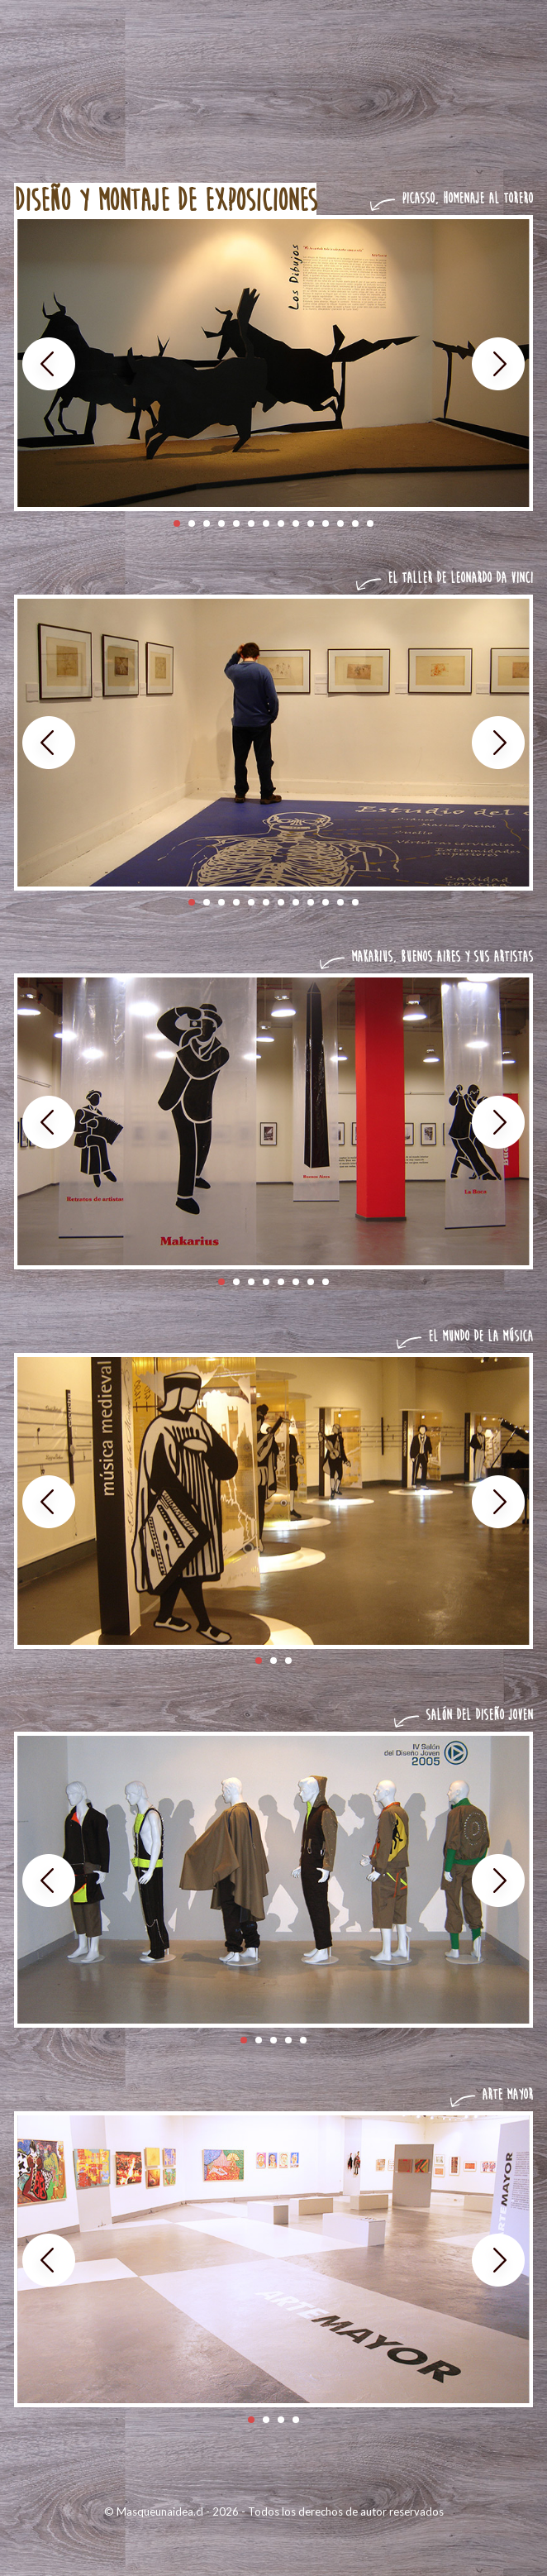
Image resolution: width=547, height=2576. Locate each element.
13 (355, 523)
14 (370, 523)
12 (340, 523)
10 (310, 523)
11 (325, 523)
